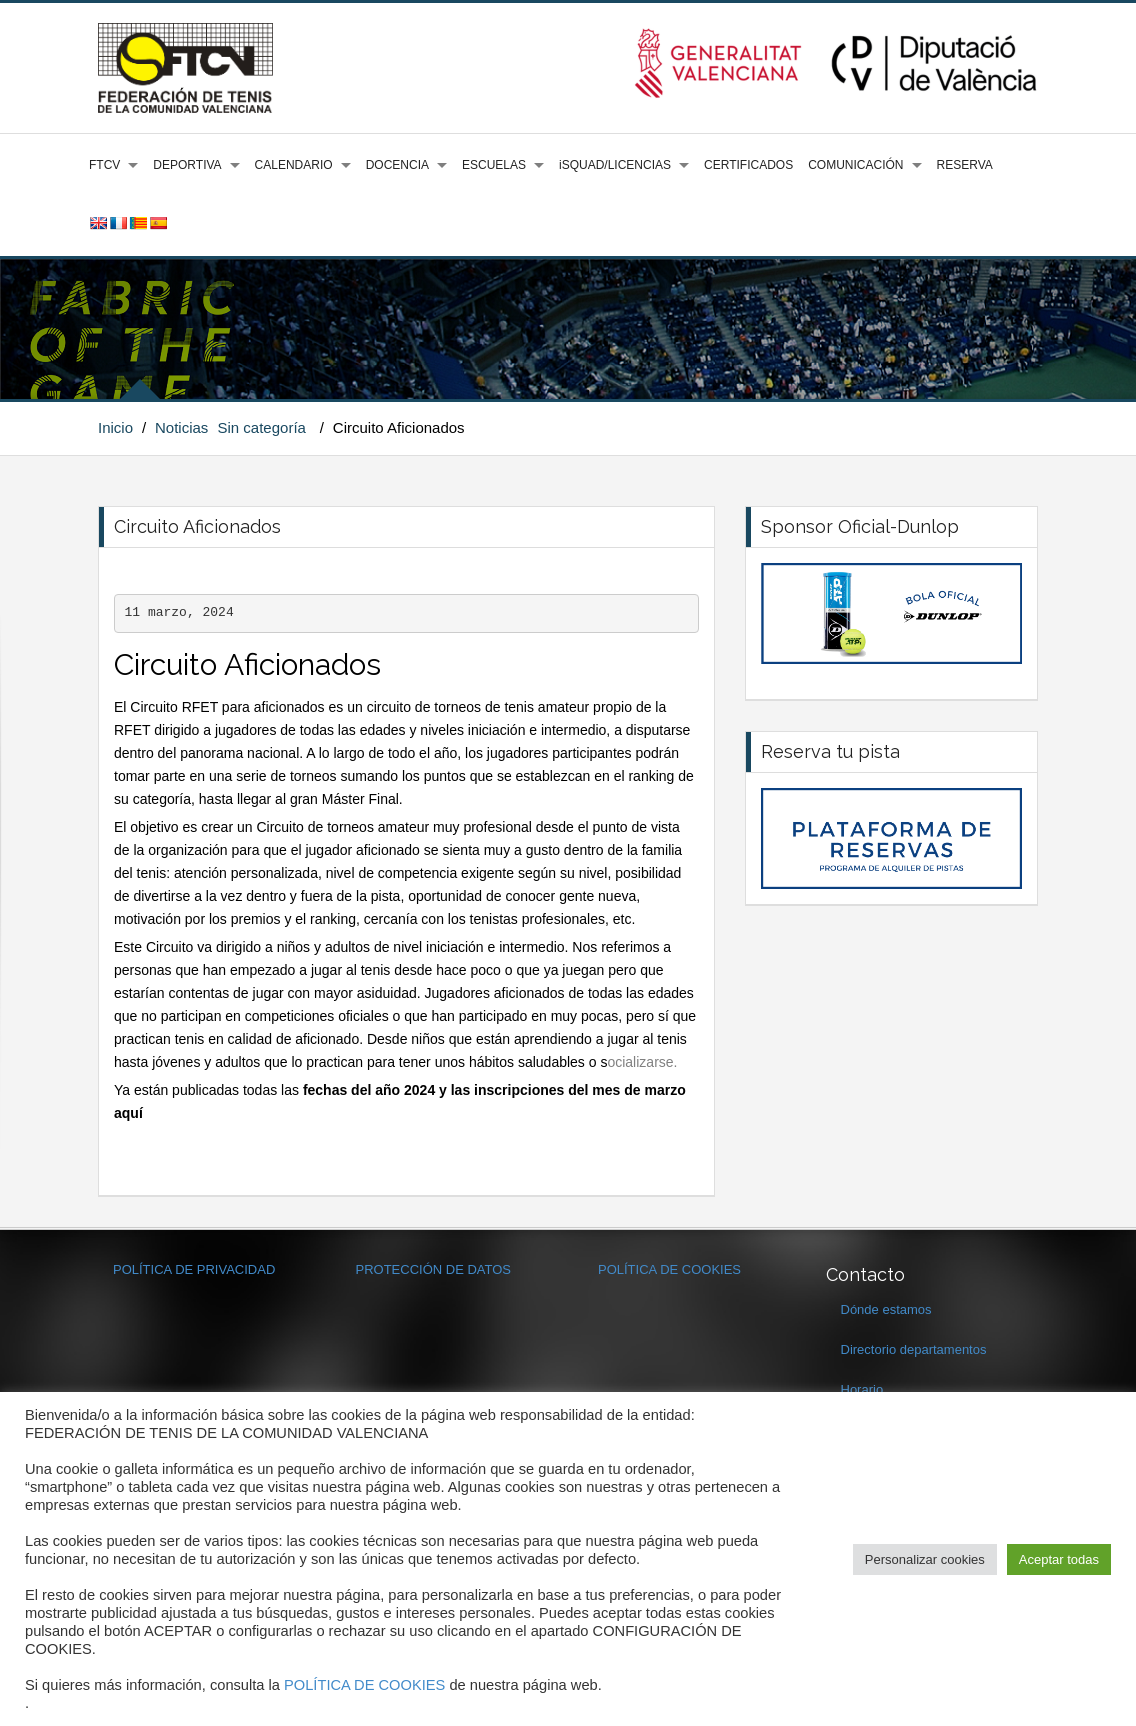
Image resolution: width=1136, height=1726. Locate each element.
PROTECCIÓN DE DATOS (434, 1269)
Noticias (181, 427)
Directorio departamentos (914, 1349)
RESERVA (965, 165)
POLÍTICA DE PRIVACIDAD (194, 1269)
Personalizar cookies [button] (925, 1559)
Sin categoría (262, 427)
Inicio (115, 427)
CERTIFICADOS (748, 165)
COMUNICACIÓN (855, 165)
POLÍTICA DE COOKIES (669, 1269)
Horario (862, 1389)
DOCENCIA (397, 165)
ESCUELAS (494, 165)
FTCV (104, 165)
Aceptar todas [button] (1059, 1559)
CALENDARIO (294, 165)
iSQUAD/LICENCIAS (615, 165)
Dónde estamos (886, 1309)
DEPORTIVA (187, 165)
